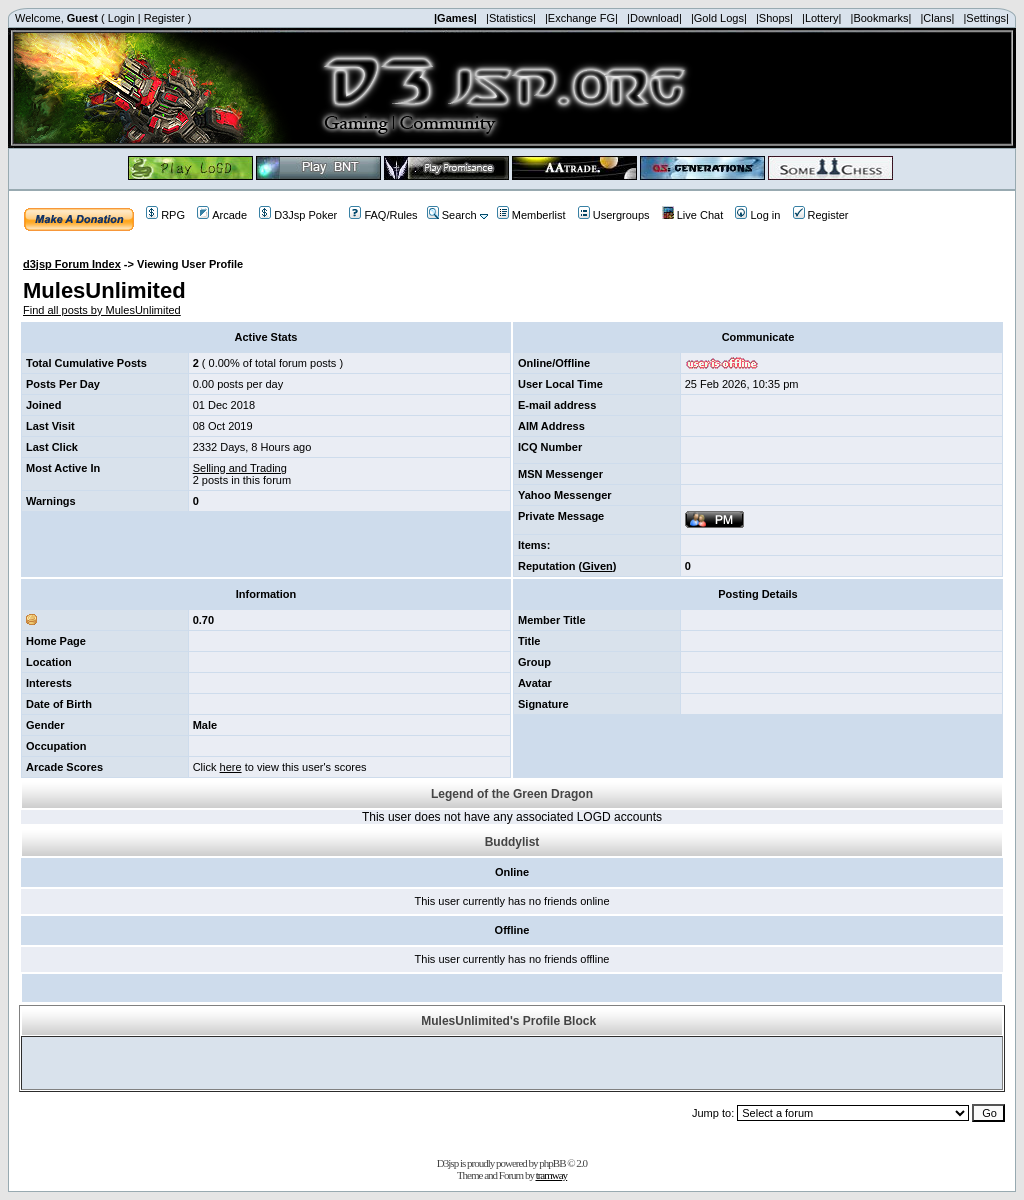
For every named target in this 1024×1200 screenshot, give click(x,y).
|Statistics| (511, 18)
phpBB (552, 1163)
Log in (757, 215)
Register (164, 18)
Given (597, 566)
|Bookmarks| (881, 18)
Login (121, 18)
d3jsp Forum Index (72, 264)
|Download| (654, 18)
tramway (551, 1175)
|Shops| (774, 18)
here (231, 767)
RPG (165, 215)
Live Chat (692, 215)
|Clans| (937, 18)
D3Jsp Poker (298, 215)
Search (452, 215)
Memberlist (531, 215)
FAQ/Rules (383, 215)
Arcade (222, 215)
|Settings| (985, 18)
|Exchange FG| (581, 18)
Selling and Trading (240, 468)
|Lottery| (821, 18)
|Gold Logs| (719, 18)
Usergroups (614, 215)
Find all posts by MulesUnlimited (102, 310)
